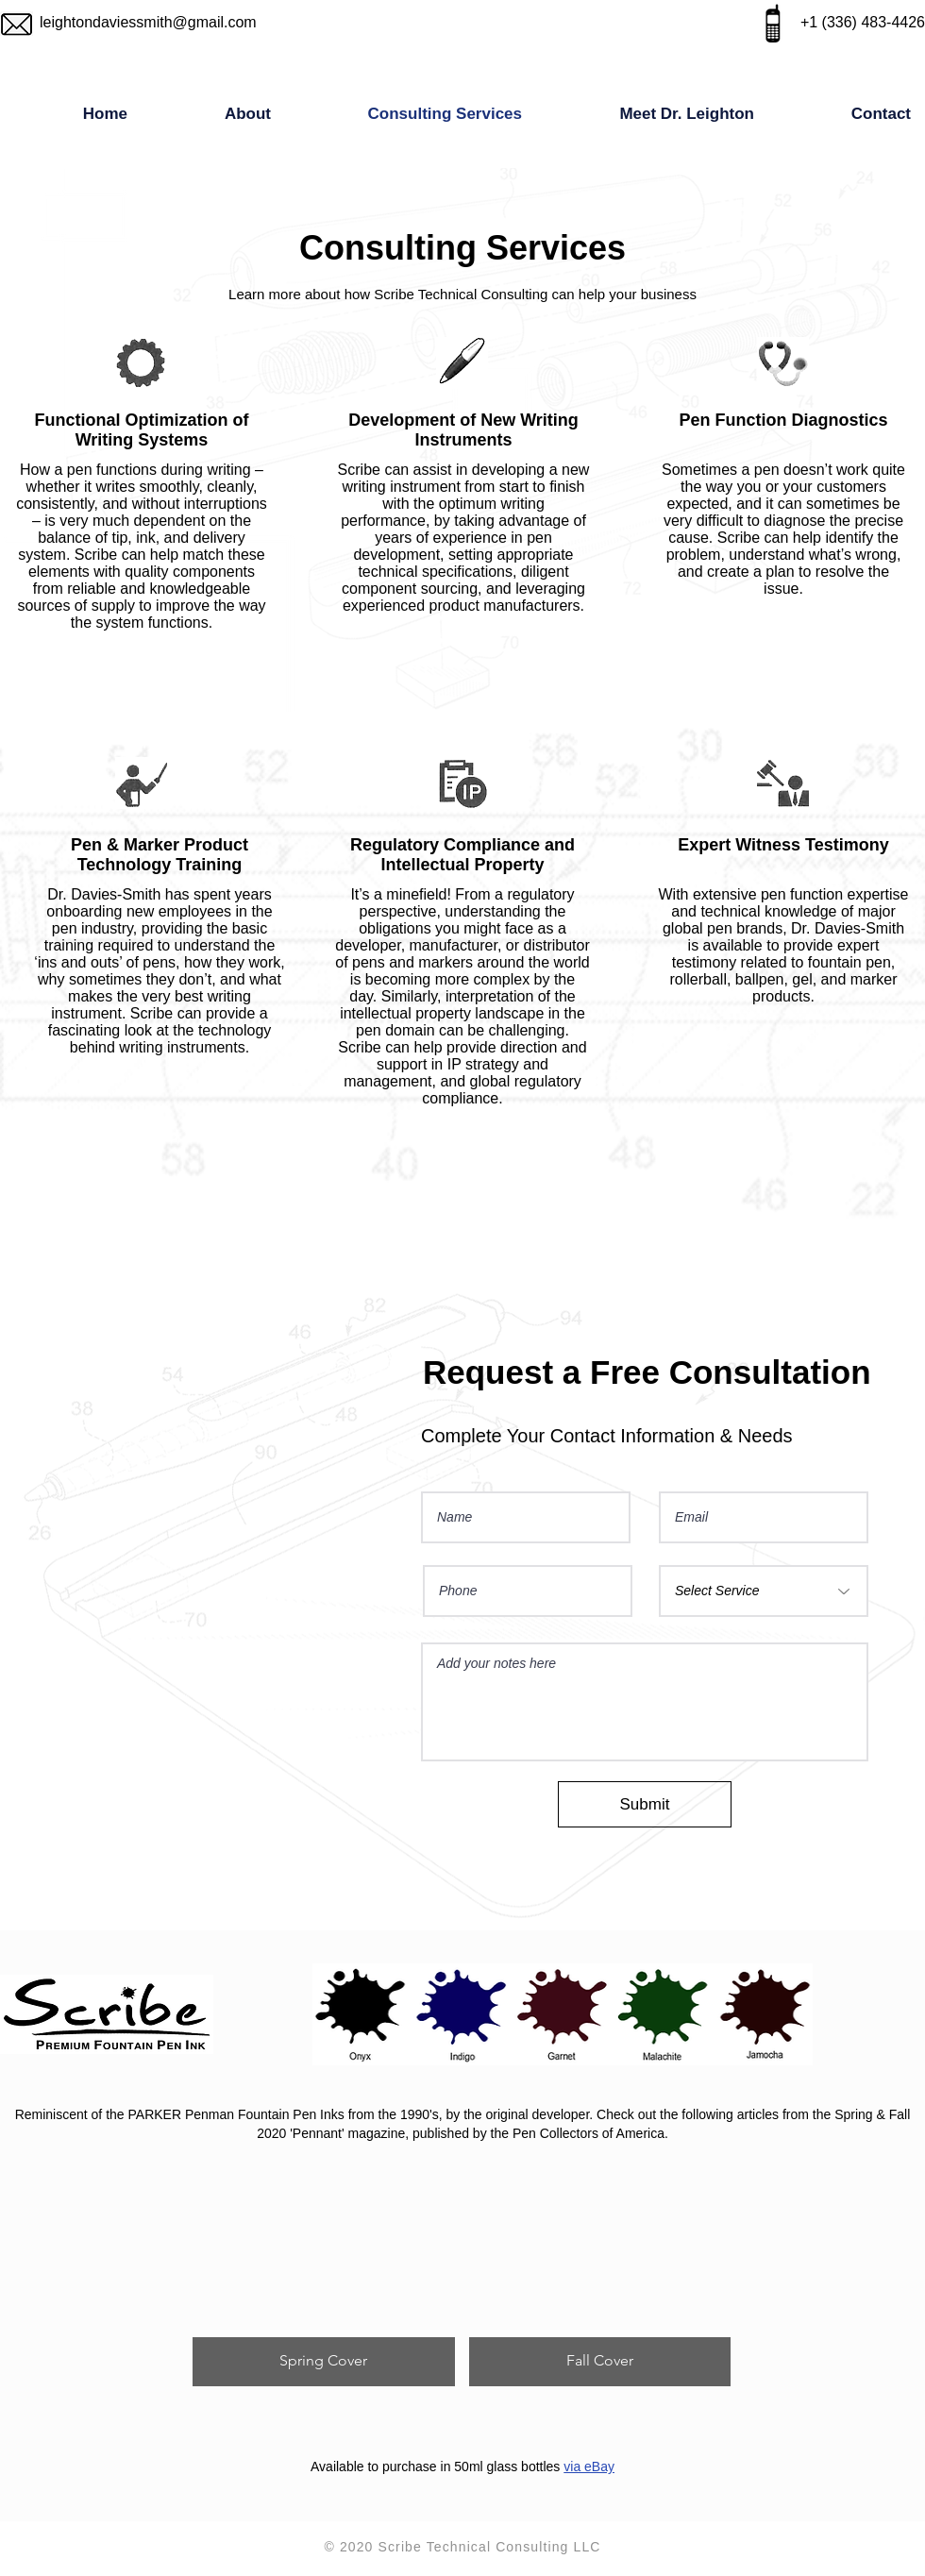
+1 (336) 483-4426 (862, 22)
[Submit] (645, 1804)
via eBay (588, 2466)
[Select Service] (763, 1591)
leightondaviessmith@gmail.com (148, 22)
